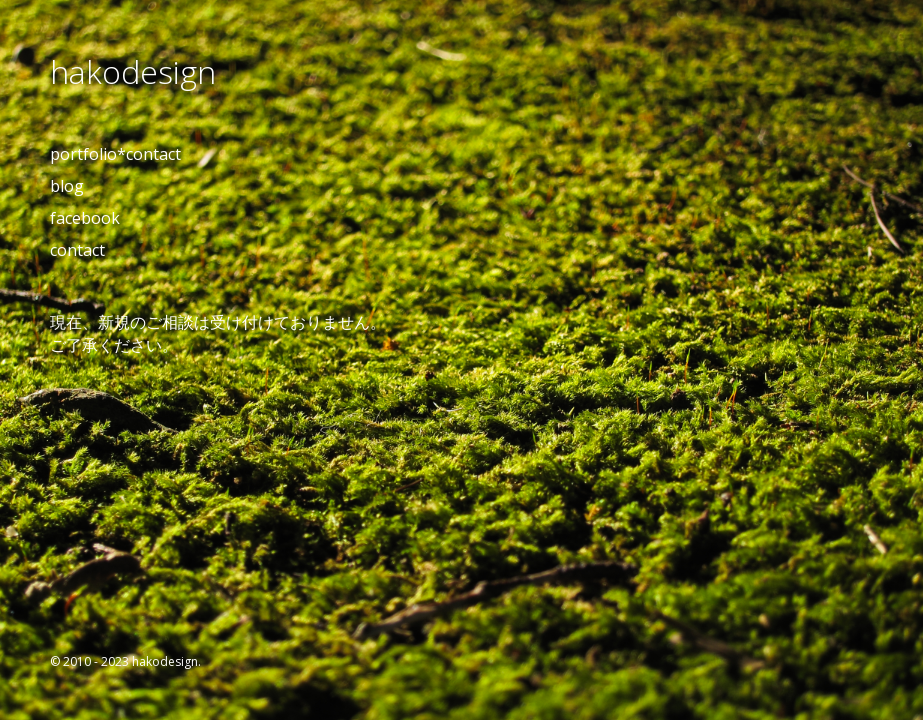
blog (67, 186)
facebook (85, 218)
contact (77, 250)
